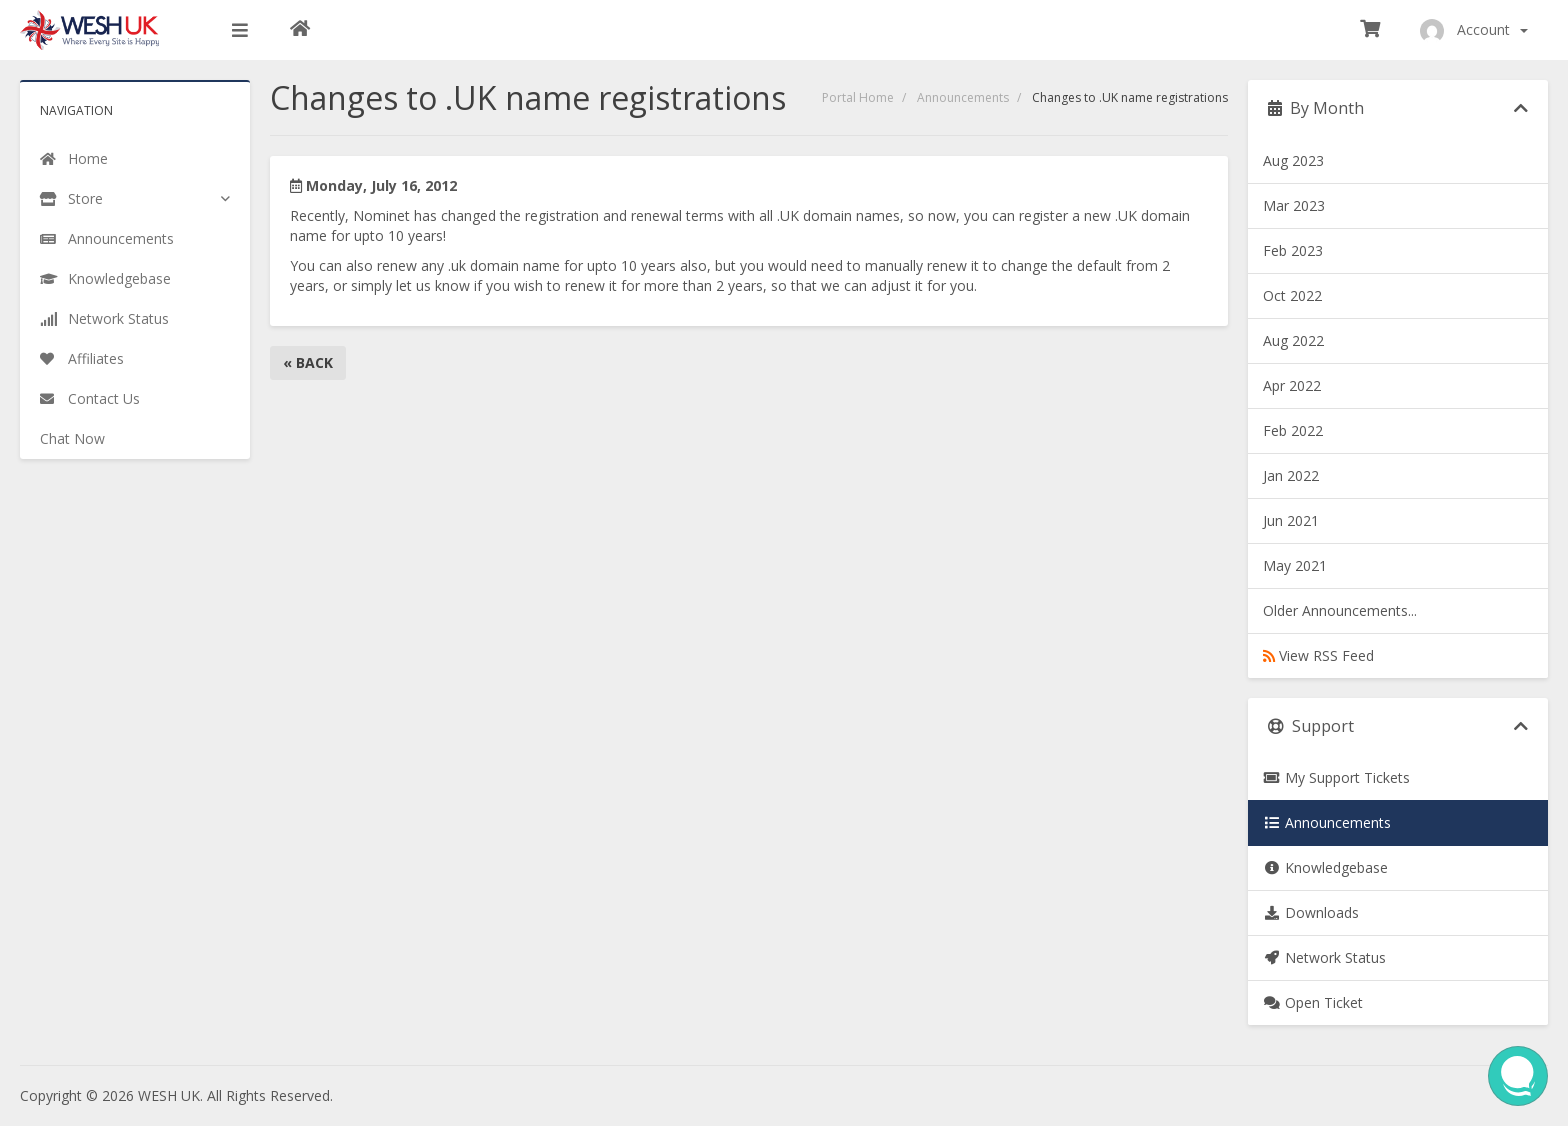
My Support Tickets (1336, 777)
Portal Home (858, 97)
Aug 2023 (1293, 160)
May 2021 (1295, 565)
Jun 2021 (1291, 520)
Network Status (1324, 957)
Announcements (963, 97)
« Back (308, 362)
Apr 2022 (1292, 385)
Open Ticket (1313, 1002)
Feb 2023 (1293, 250)
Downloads (1311, 912)
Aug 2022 (1293, 340)
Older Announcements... (1340, 610)
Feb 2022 (1293, 430)
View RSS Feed (1318, 655)
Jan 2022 (1291, 475)
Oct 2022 (1292, 295)
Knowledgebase (1325, 867)
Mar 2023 (1294, 205)
